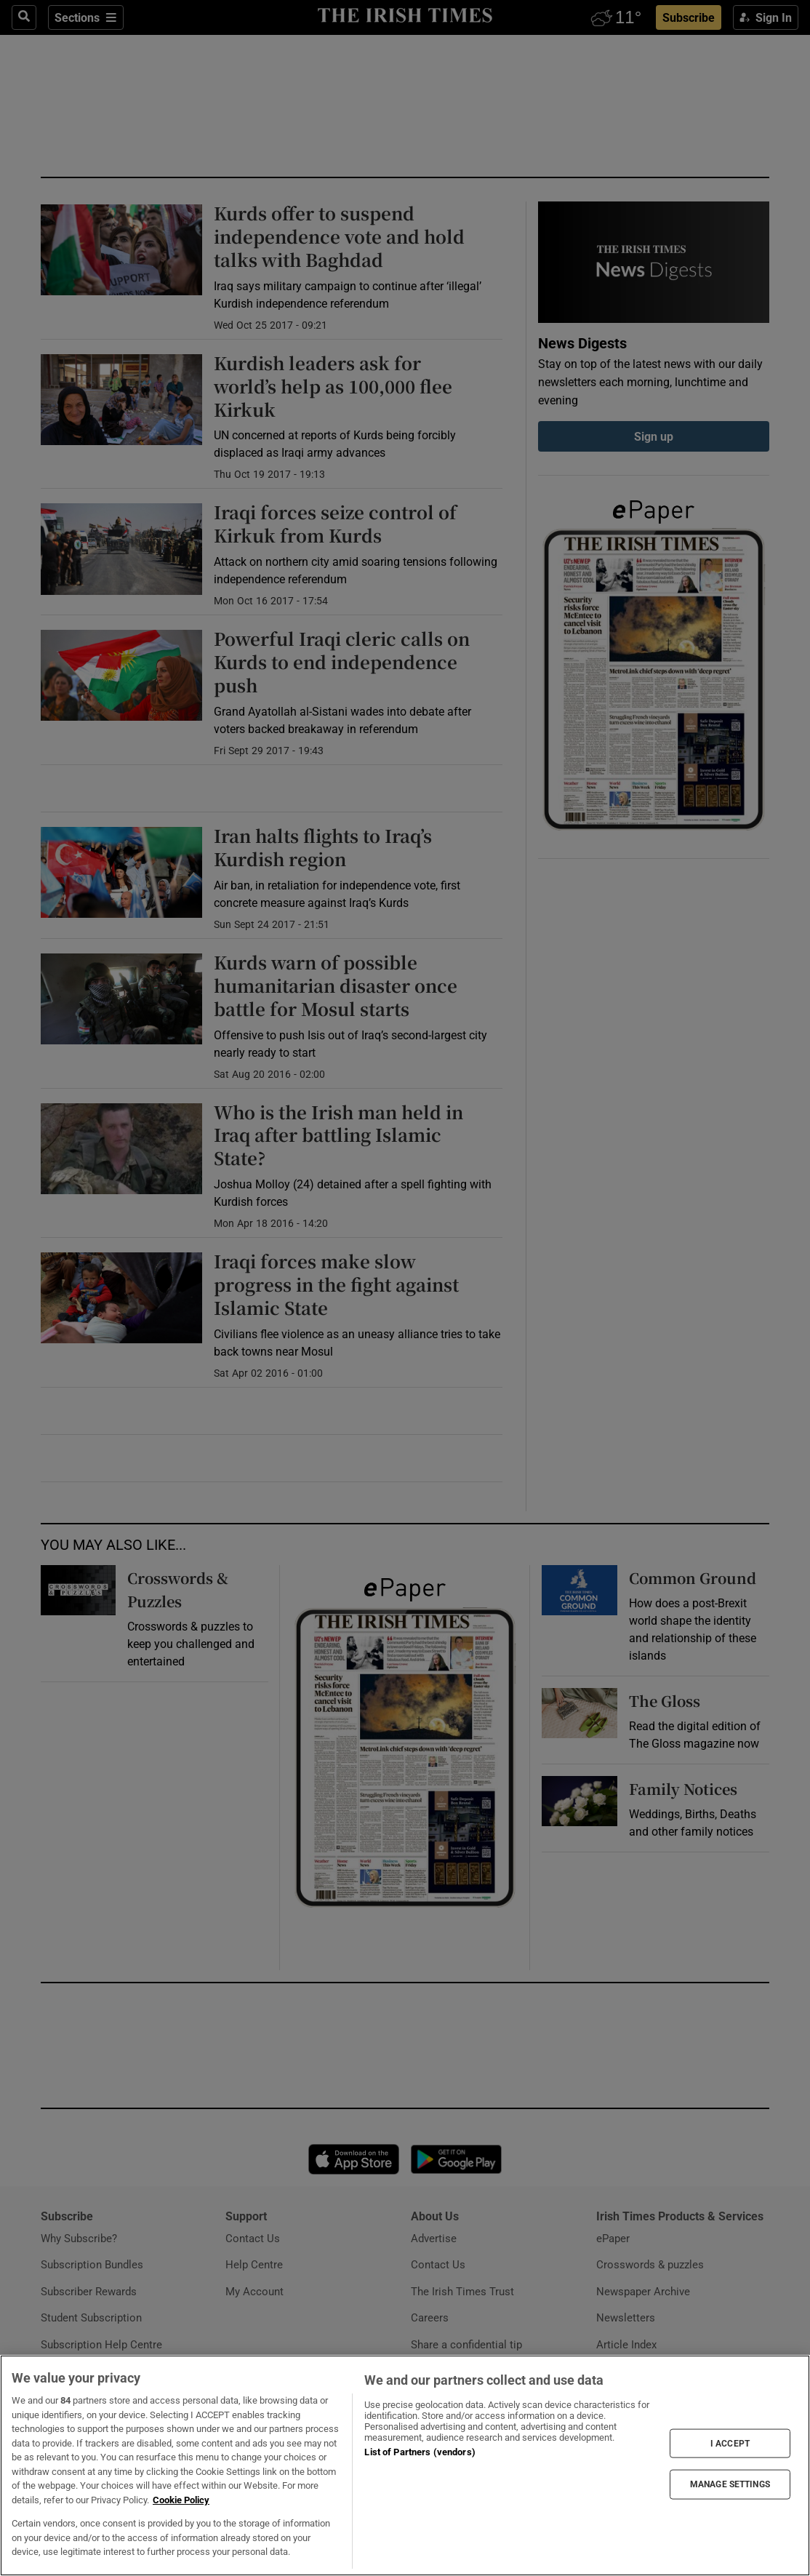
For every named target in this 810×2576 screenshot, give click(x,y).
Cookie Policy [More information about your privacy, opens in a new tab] (181, 2500)
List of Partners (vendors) (419, 2452)
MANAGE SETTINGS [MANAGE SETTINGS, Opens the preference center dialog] (730, 2484)
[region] (405, 2465)
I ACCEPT (730, 2444)
